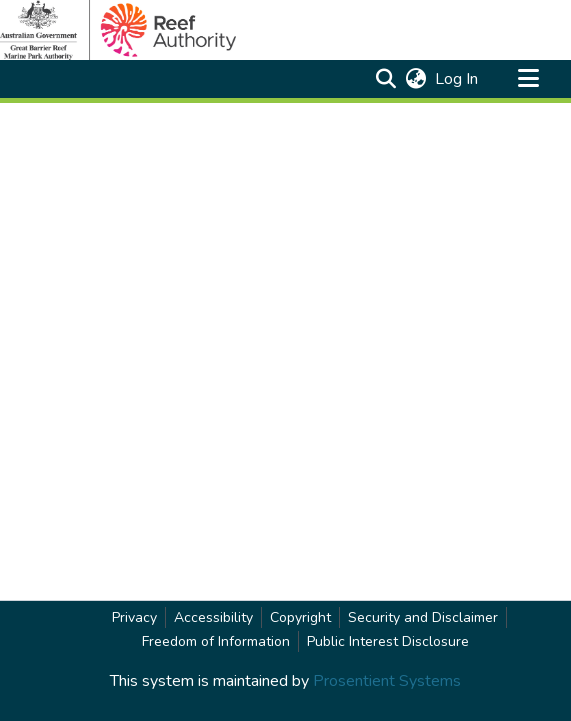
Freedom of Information (216, 641)
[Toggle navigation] (528, 79)
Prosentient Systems (387, 681)
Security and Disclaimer (423, 617)
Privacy (134, 617)
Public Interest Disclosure (388, 641)
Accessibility (213, 617)
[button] (385, 79)
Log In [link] (457, 79)
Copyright (300, 617)
